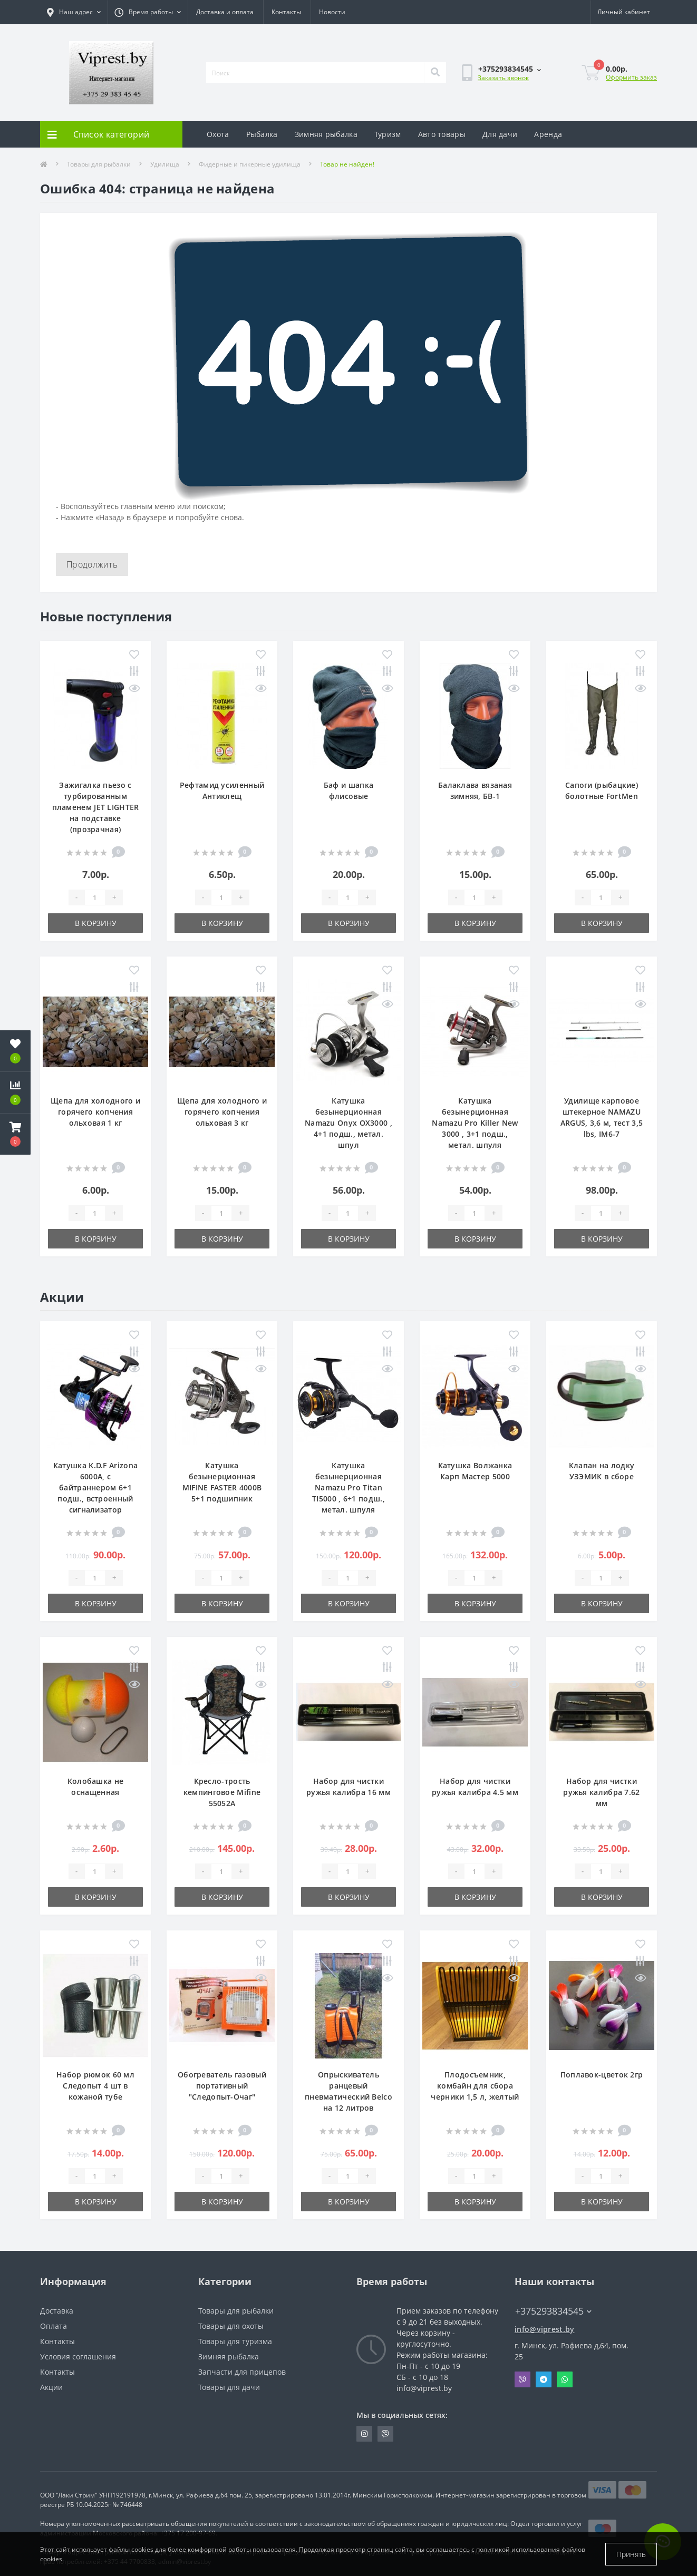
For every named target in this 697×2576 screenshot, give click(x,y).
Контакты (286, 11)
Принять (631, 2554)
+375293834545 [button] (553, 2311)
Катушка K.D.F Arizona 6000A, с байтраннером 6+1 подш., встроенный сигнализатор (95, 1487)
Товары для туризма (235, 2341)
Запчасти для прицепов (242, 2372)
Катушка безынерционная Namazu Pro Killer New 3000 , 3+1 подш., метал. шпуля (475, 1123)
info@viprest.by (545, 2329)
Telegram (543, 2379)
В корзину (96, 923)
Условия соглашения (78, 2356)
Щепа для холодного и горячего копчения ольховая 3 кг (222, 1112)
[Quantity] (94, 897)
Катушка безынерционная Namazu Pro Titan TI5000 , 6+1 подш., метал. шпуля (348, 1487)
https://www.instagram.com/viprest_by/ (364, 2433)
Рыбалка (262, 134)
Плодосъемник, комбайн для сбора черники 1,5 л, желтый (475, 2086)
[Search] (435, 72)
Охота (218, 134)
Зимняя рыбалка (326, 134)
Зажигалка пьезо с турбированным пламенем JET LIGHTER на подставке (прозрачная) (95, 807)
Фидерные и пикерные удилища (250, 164)
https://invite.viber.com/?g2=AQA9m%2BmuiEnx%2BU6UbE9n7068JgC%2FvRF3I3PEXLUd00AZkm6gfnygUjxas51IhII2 (385, 2433)
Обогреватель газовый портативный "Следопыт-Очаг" (222, 2086)
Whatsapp (565, 2379)
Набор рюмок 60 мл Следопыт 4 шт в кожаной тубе (95, 2086)
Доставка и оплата (225, 11)
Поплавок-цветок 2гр (601, 2075)
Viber (522, 2379)
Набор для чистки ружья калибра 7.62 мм (601, 1792)
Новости (332, 11)
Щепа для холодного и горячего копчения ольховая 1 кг (95, 1112)
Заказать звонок (503, 77)
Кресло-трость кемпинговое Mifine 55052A (221, 1792)
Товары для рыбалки (99, 164)
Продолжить (92, 564)
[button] (15, 1134)
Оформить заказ (631, 77)
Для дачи (499, 134)
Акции (51, 2387)
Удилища (164, 164)
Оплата (53, 2326)
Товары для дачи (229, 2387)
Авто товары (442, 134)
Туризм (387, 134)
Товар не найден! (347, 164)
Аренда (548, 134)
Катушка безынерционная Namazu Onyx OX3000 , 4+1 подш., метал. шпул (348, 1123)
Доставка (56, 2311)
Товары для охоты (231, 2326)
